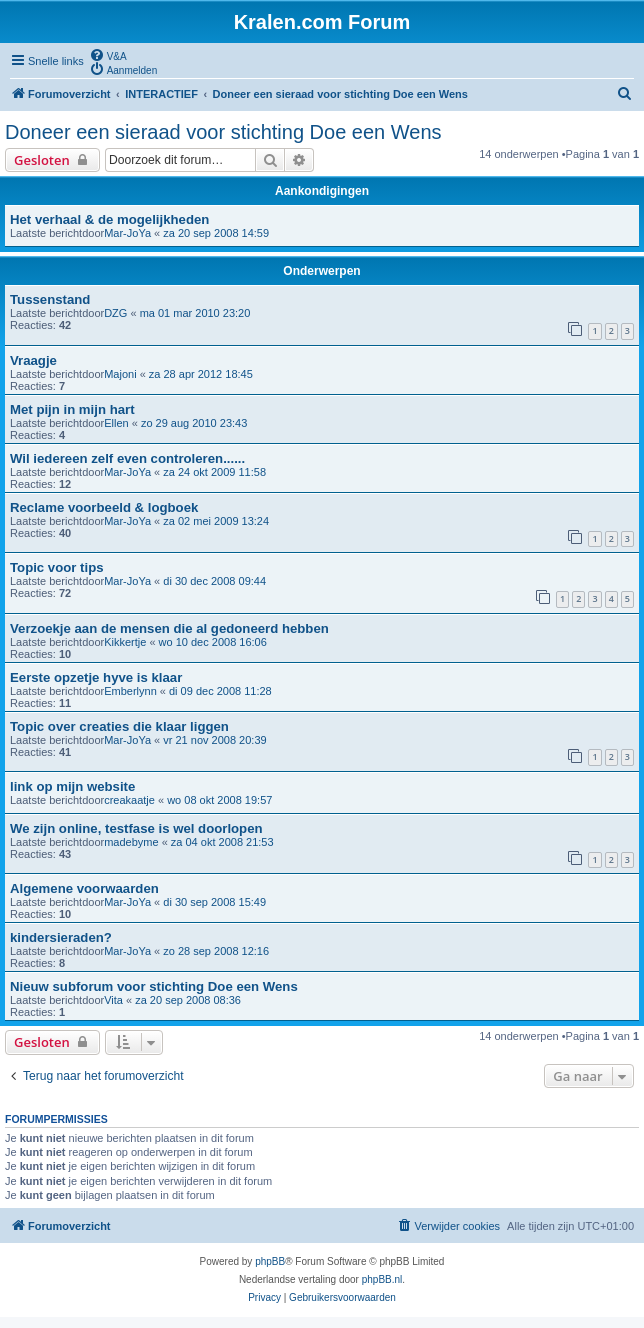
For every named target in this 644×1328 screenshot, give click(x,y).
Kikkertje (125, 642)
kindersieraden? (61, 937)
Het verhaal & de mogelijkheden (109, 219)
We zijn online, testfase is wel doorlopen (136, 828)
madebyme (131, 842)
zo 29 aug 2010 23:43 (194, 423)
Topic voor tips (57, 567)
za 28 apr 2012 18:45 (201, 374)
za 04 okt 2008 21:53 (222, 842)
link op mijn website (72, 786)
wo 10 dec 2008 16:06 (213, 642)
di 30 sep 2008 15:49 (214, 902)
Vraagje (33, 360)
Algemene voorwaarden (84, 888)
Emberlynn (130, 691)
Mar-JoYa (127, 233)
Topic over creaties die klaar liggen (119, 726)
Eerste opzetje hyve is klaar (96, 677)
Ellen (116, 423)
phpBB (270, 1261)
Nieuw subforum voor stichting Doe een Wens (154, 986)
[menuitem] (108, 55)
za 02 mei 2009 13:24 (216, 521)
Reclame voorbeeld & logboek (104, 507)
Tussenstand (50, 299)
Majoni (120, 374)
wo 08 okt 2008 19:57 (219, 800)
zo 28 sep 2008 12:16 (216, 951)
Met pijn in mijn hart (72, 409)
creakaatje (129, 800)
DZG (115, 313)
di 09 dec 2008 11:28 (220, 691)
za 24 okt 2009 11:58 (214, 472)
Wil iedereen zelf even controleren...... (127, 458)
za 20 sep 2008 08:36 (188, 1000)
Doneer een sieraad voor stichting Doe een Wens (223, 132)
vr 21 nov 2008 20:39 (214, 740)
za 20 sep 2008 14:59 (216, 233)
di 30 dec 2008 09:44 (214, 581)
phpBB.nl (382, 1279)
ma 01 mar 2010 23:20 (195, 313)
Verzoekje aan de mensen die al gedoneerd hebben (169, 628)
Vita (113, 1000)
